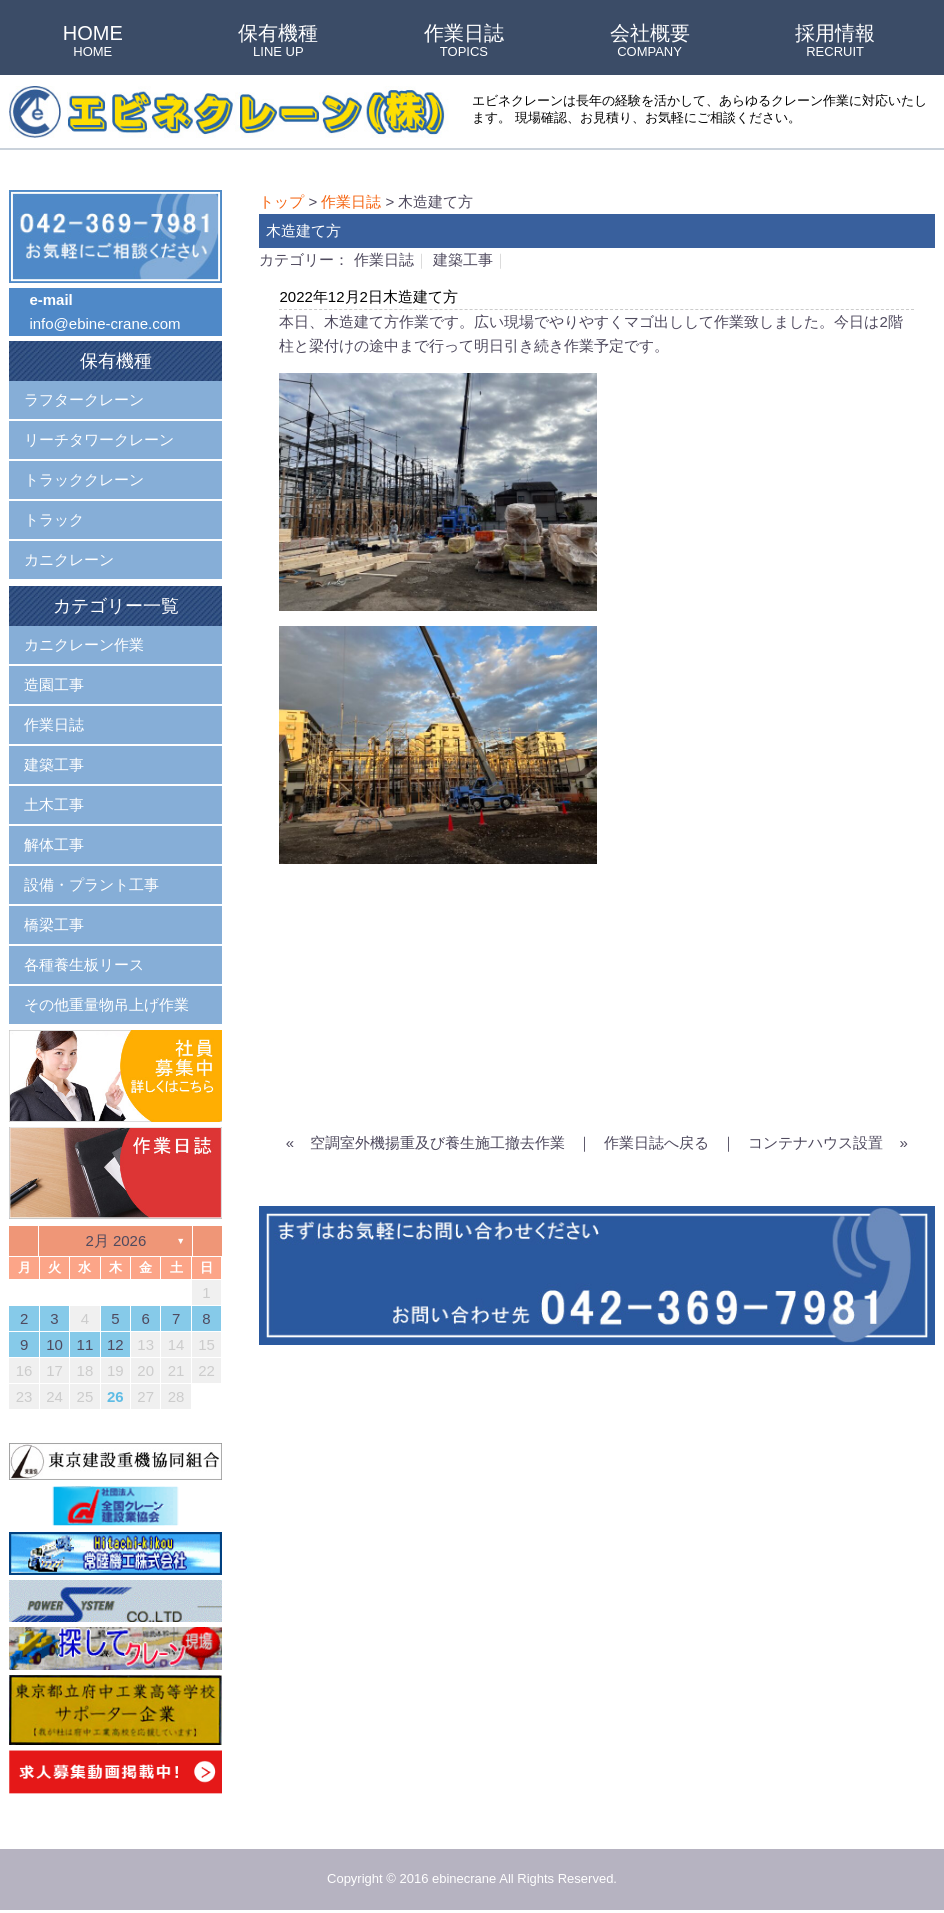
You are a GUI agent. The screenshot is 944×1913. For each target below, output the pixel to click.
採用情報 (835, 42)
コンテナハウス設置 (815, 1142)
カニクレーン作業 (84, 644)
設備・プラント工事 (91, 884)
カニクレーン (69, 559)
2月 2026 (115, 1240)
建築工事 (463, 259)
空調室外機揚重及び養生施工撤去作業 (437, 1142)
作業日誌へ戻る (656, 1142)
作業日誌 (464, 42)
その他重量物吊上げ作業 (106, 1004)
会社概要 (650, 42)
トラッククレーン (84, 479)
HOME (93, 42)
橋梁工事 (54, 924)
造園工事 (54, 684)
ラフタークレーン (84, 399)
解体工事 (54, 844)
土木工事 (54, 804)
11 (85, 1344)
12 (115, 1344)
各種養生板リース (84, 964)
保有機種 (278, 42)
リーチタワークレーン (99, 439)
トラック (54, 519)
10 (54, 1344)
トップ (281, 201)
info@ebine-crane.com (104, 323)
